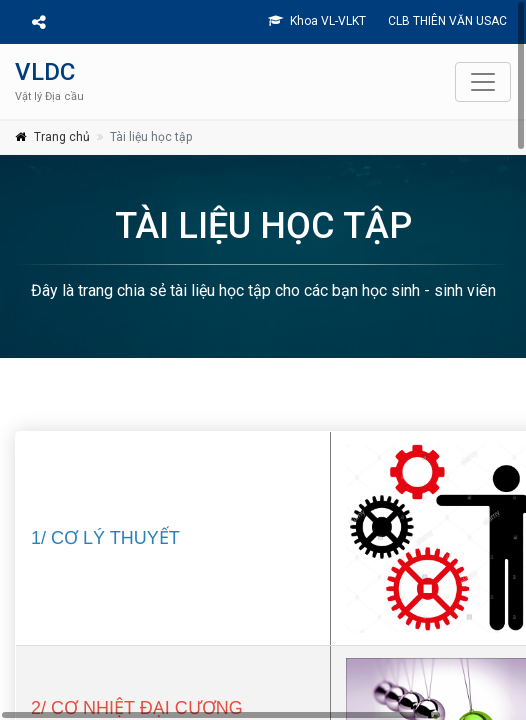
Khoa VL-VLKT (317, 21)
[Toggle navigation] (483, 82)
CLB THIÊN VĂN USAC (446, 21)
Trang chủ (62, 137)
